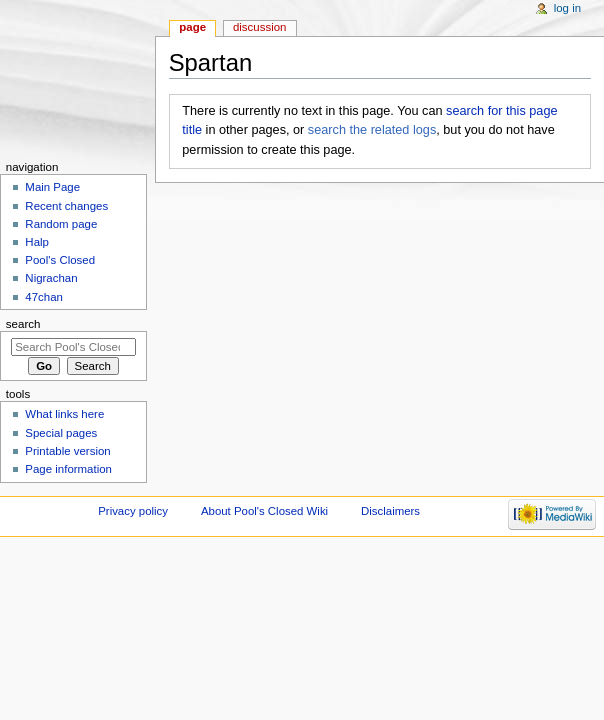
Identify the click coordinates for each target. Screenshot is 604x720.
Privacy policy (133, 511)
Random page (61, 224)
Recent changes (66, 206)
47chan (44, 297)
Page (192, 27)
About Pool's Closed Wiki (264, 511)
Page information (68, 469)
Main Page (52, 187)
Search (23, 324)
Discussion (259, 27)
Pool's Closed (60, 260)
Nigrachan (51, 278)
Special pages (61, 433)
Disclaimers (390, 511)
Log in (567, 8)
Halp (37, 242)
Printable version (67, 451)
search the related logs (372, 130)
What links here (64, 414)
